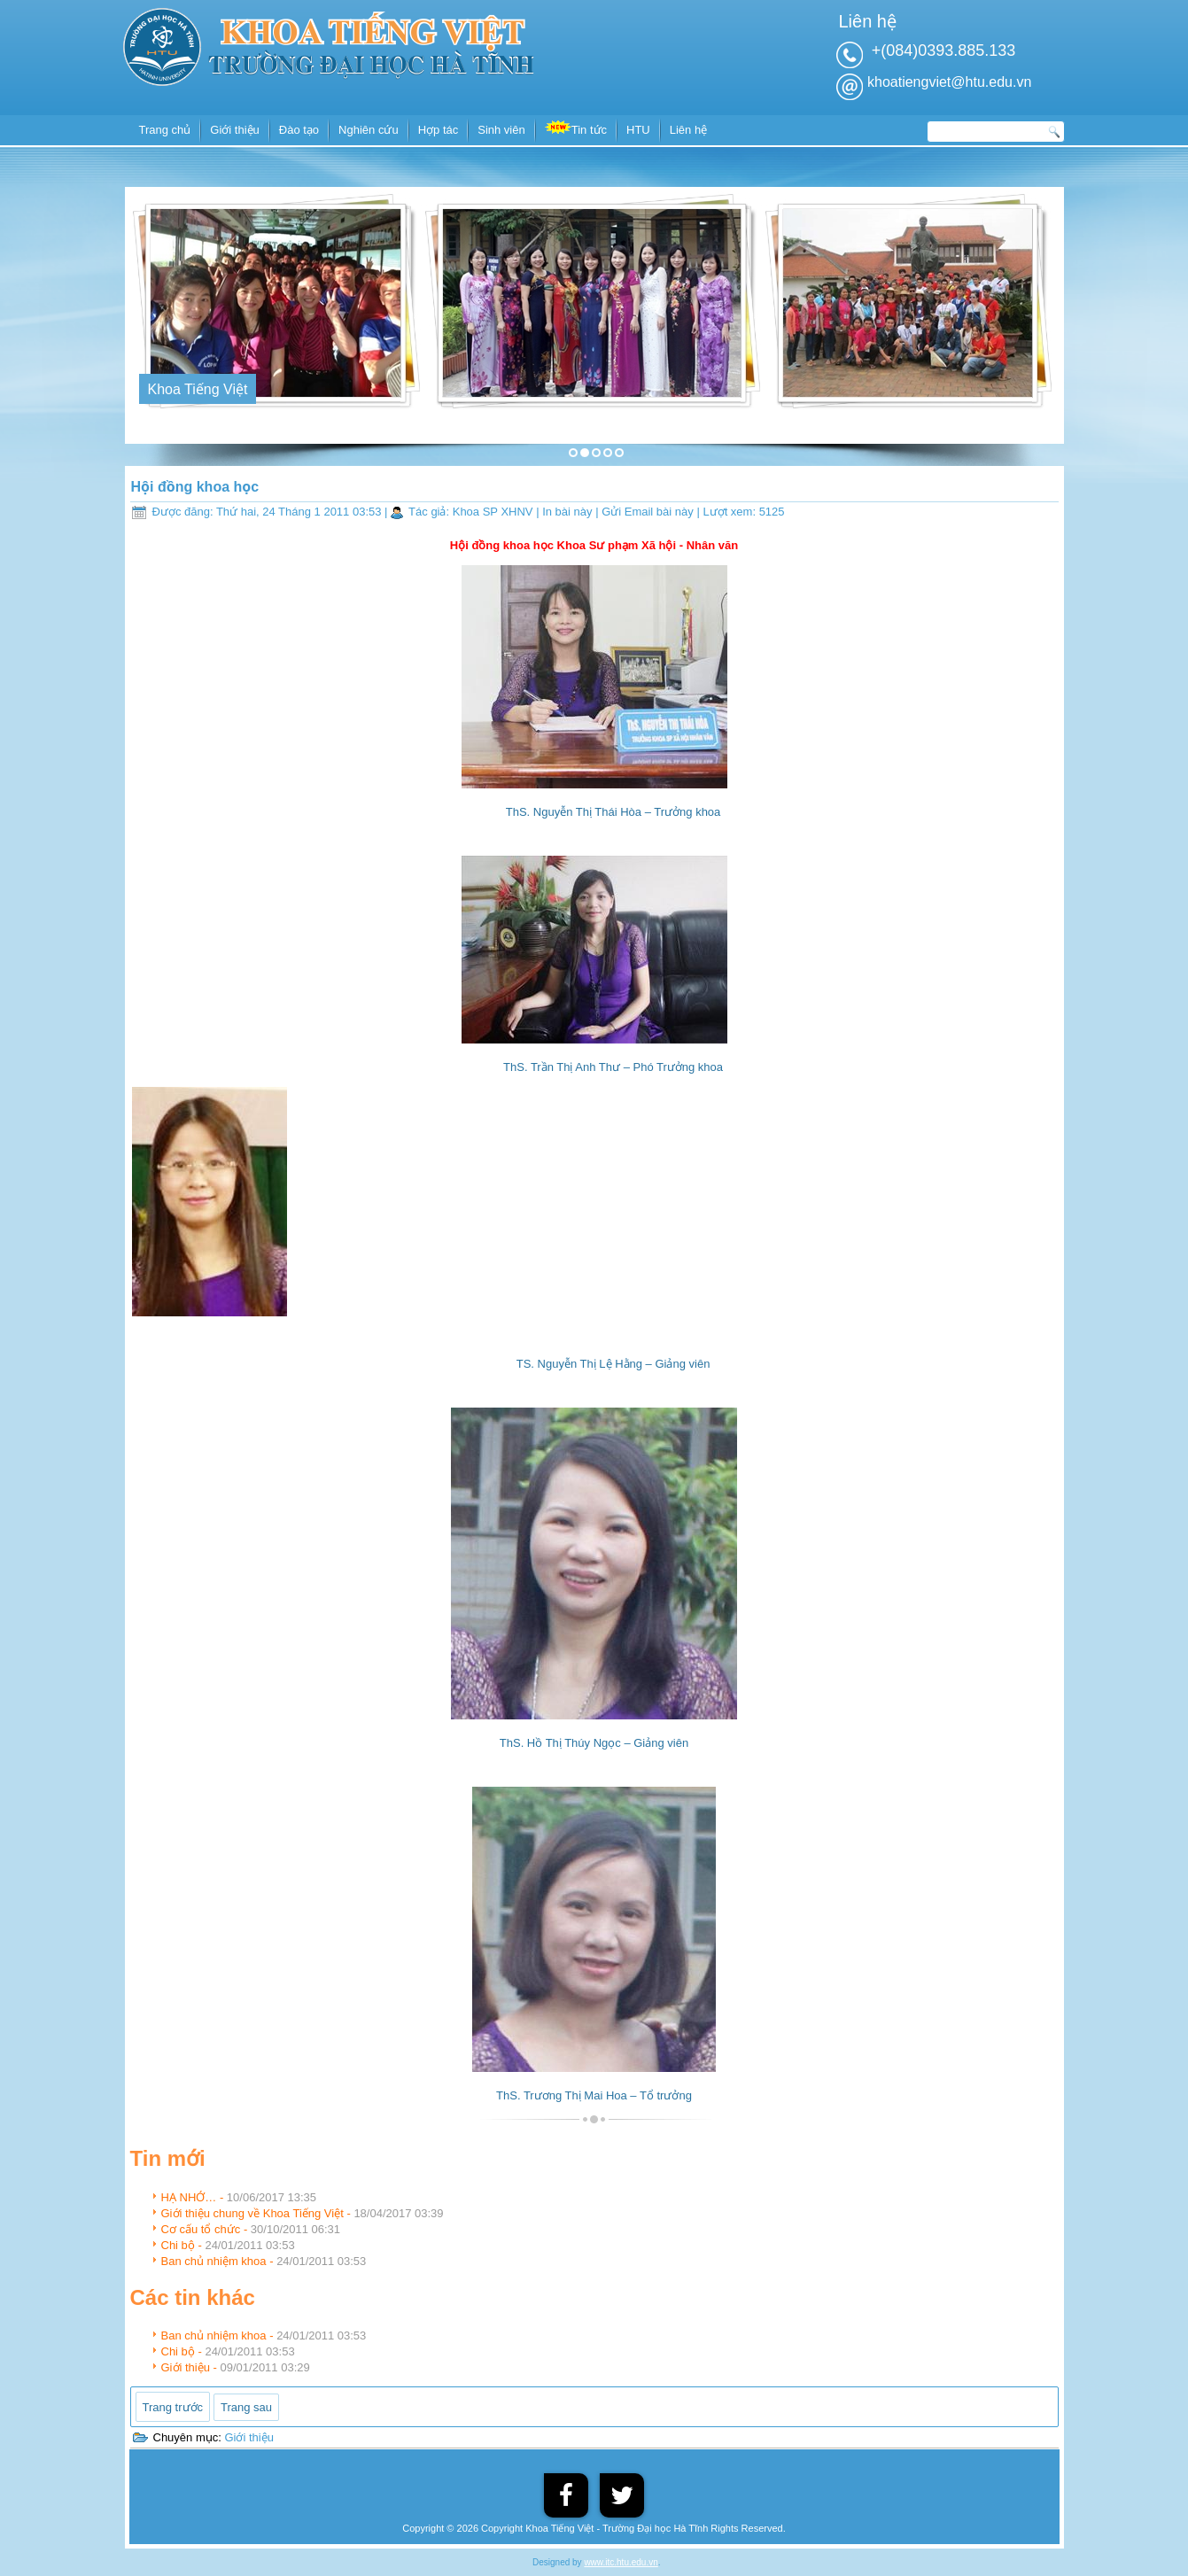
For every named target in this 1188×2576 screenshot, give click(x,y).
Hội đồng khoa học (195, 486)
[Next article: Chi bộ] (246, 2407)
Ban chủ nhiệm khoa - (264, 2261)
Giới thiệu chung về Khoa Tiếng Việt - (302, 2213)
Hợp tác (438, 129)
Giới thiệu (234, 129)
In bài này (568, 511)
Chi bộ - (228, 2245)
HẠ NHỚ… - (239, 2197)
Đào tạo (299, 129)
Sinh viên (501, 129)
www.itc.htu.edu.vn (620, 2562)
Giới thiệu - (235, 2367)
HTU (638, 129)
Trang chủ (165, 129)
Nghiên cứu (368, 129)
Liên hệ (688, 129)
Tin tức (576, 128)
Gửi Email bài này (649, 511)
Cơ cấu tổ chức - (251, 2229)
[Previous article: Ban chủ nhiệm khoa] (173, 2407)
